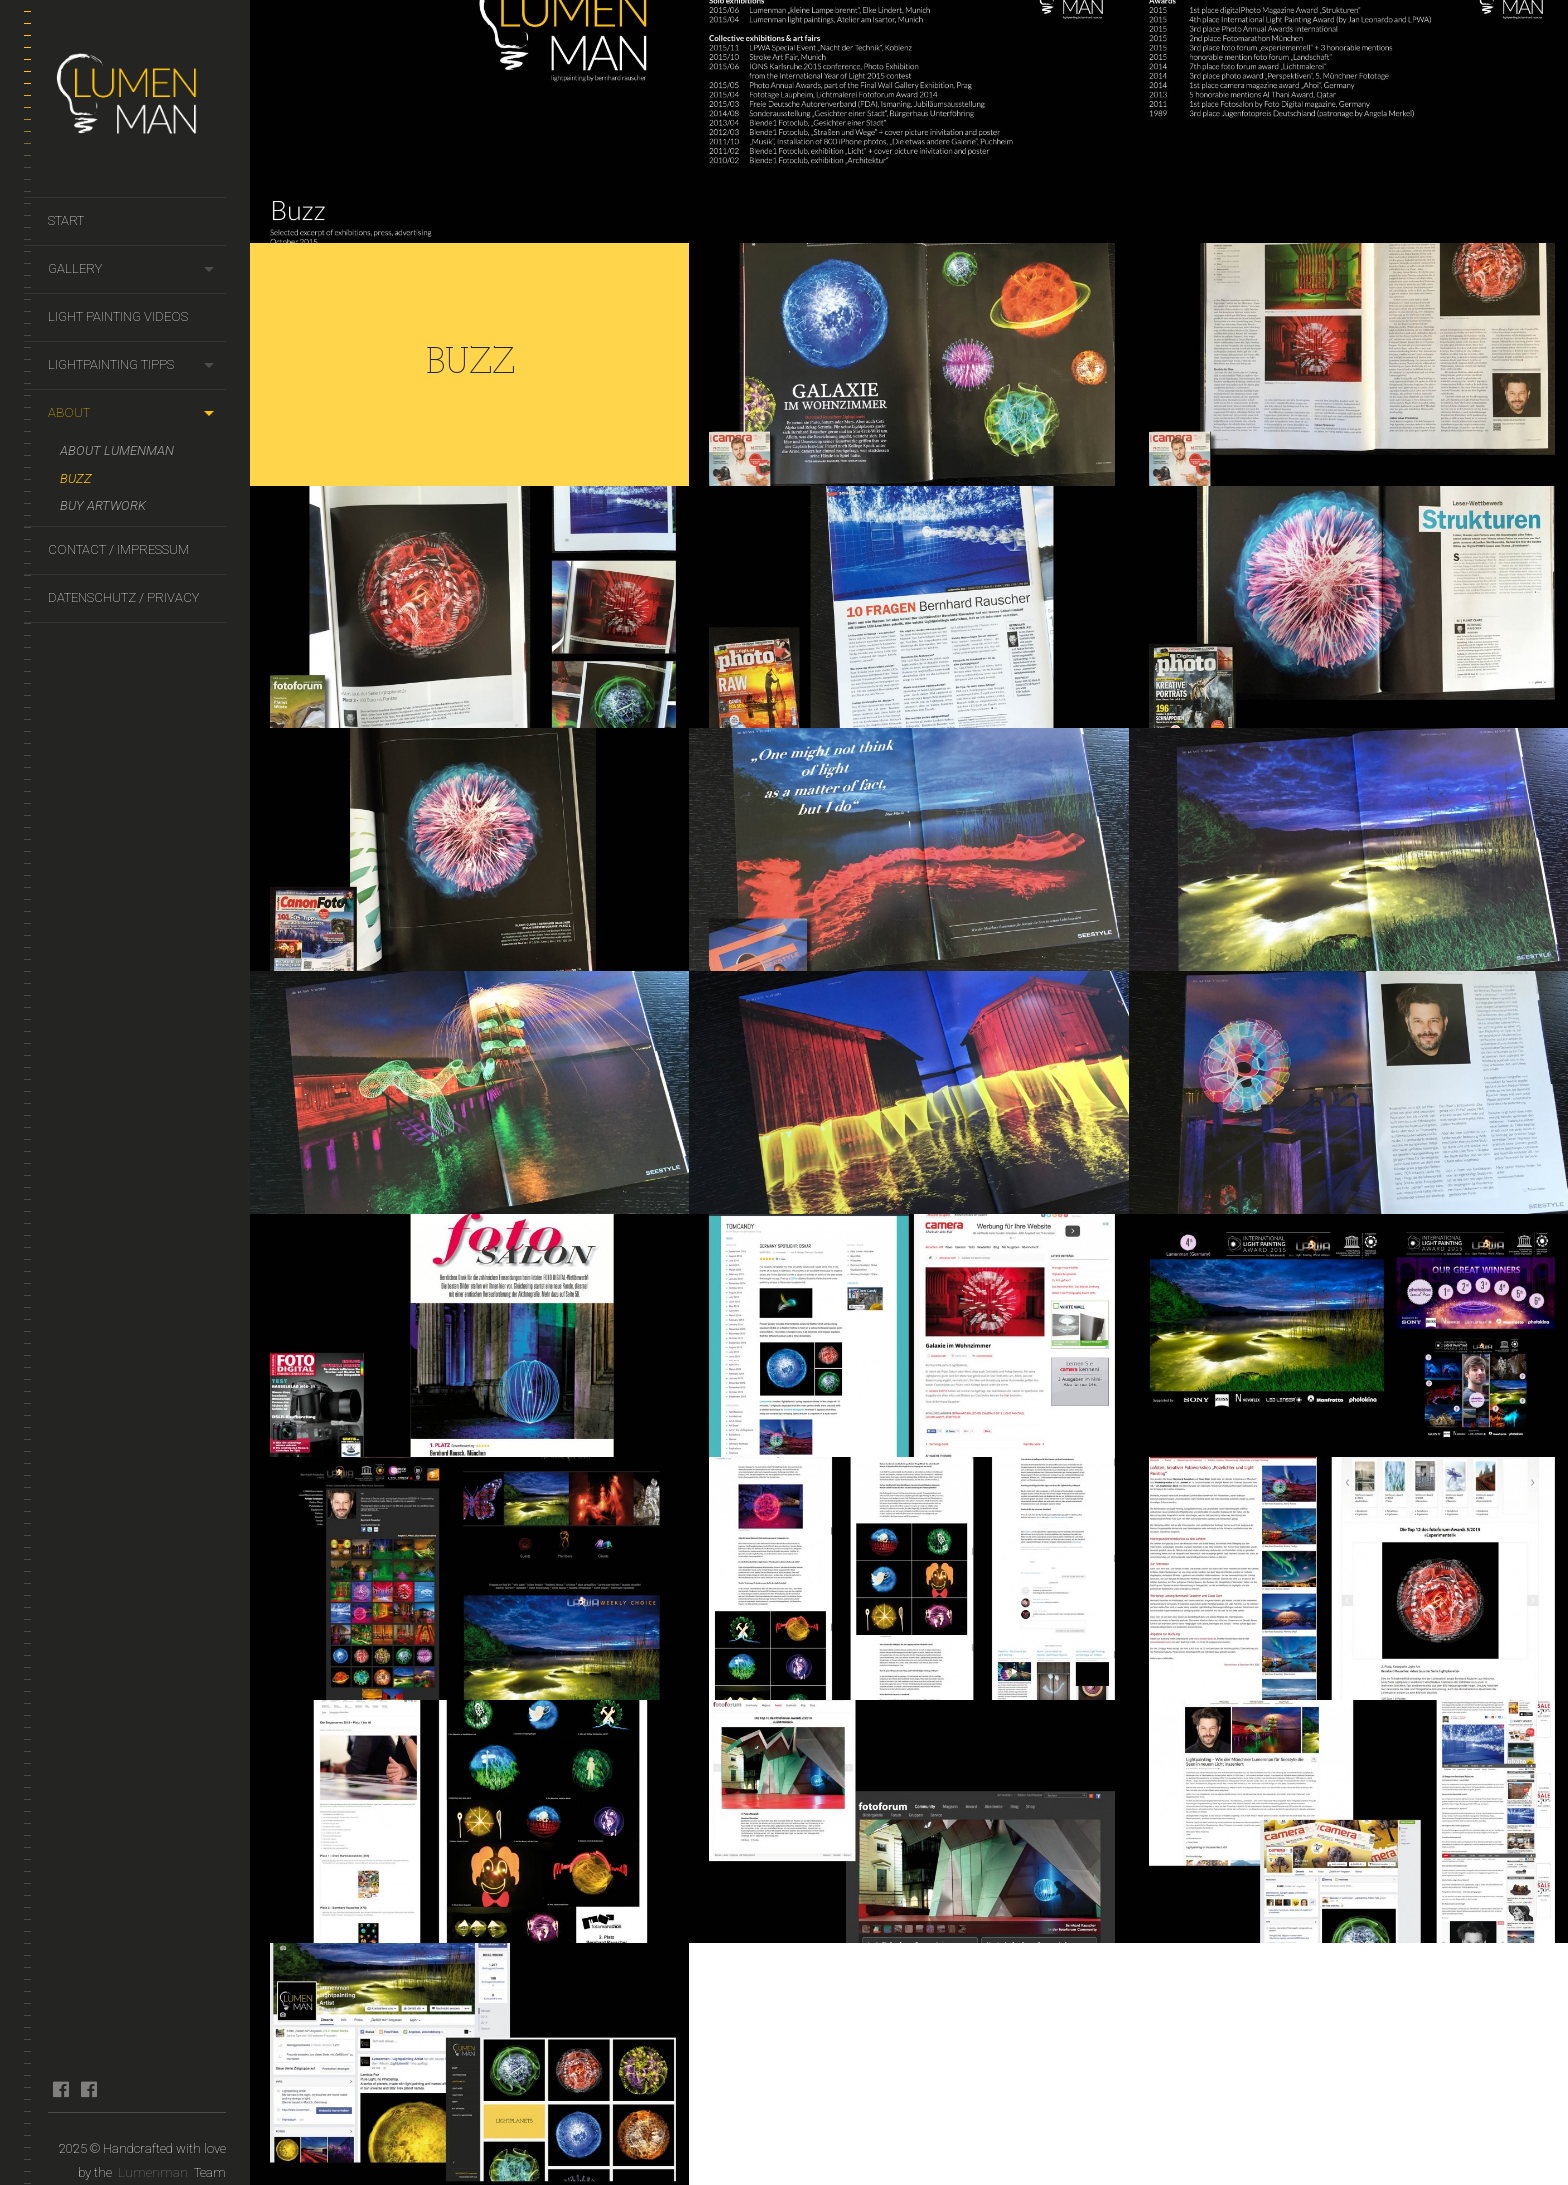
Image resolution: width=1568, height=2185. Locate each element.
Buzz (76, 478)
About (69, 412)
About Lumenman (117, 450)
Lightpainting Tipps (111, 364)
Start (66, 220)
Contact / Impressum (118, 549)
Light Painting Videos (118, 316)
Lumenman (153, 2172)
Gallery (75, 268)
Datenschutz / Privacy (123, 597)
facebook (60, 2089)
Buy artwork (103, 505)
